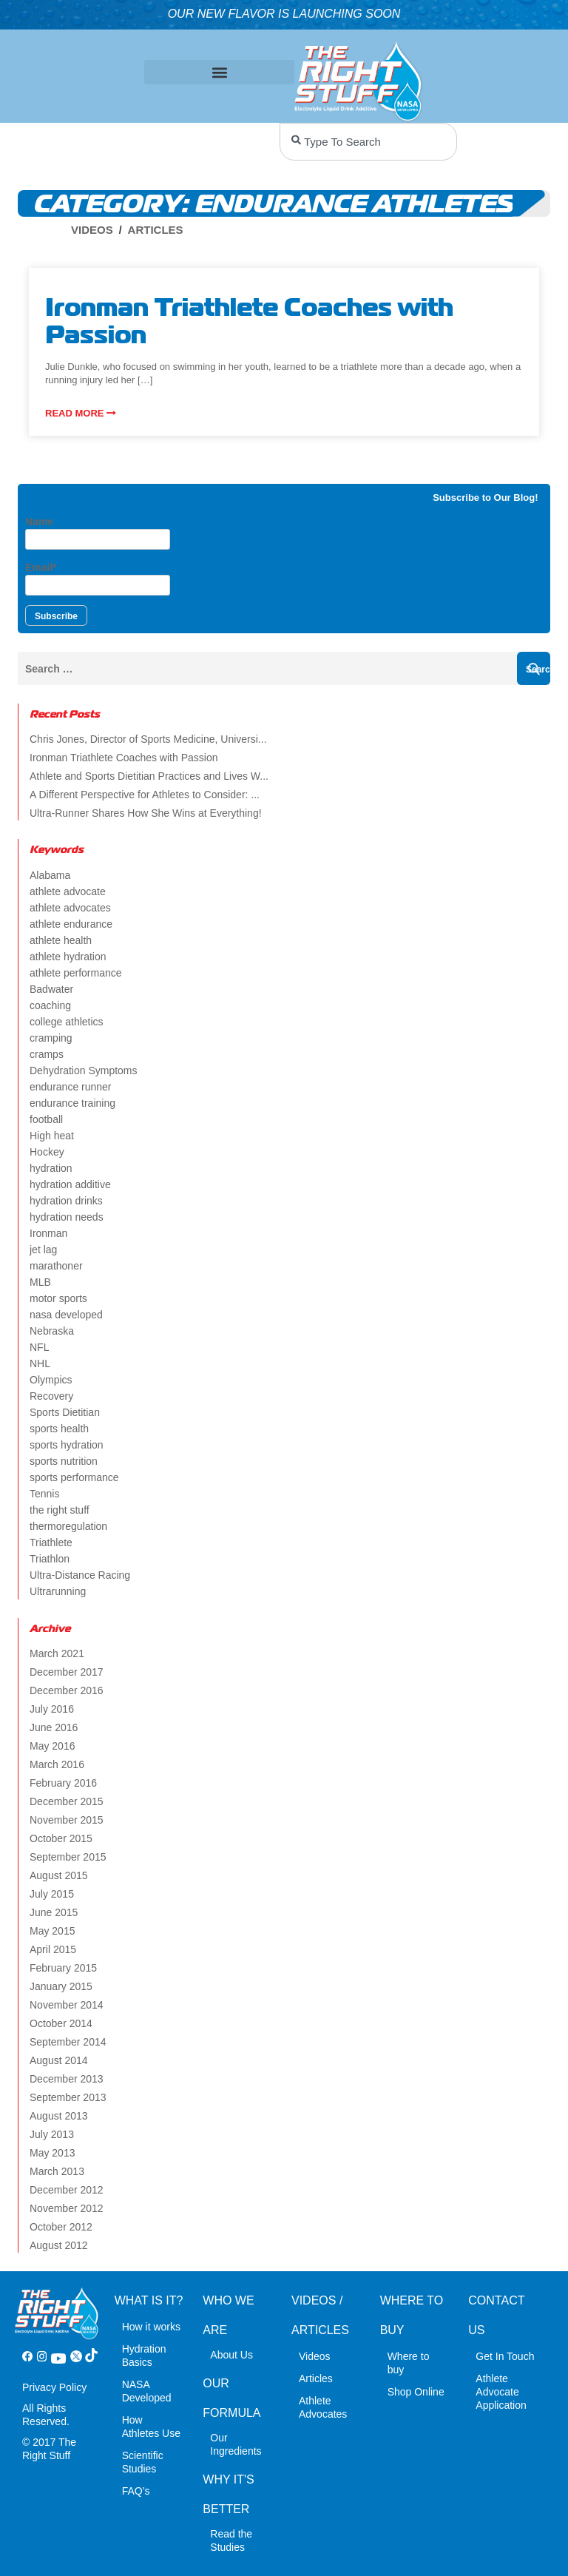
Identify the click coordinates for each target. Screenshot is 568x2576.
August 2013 (59, 2116)
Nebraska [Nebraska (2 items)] (52, 1331)
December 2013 (67, 2079)
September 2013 (68, 2097)
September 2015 (68, 1857)
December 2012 (67, 2190)
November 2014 (67, 2005)
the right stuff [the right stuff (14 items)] (59, 1510)
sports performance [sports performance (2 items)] (74, 1477)
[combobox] (368, 142)
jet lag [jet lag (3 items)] (43, 1249)
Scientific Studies (142, 2462)
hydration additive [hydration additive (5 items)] (70, 1184)
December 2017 (67, 1672)
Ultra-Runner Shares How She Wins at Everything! (146, 813)
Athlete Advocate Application (501, 2392)
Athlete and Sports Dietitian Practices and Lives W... (149, 776)
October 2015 (61, 1838)
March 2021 (57, 1653)
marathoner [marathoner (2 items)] (56, 1266)
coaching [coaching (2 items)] (50, 1005)
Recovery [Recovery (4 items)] (51, 1396)
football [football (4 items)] (46, 1119)
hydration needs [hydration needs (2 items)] (67, 1217)
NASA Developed (147, 2391)
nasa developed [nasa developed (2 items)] (66, 1315)
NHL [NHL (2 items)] (40, 1363)
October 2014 (61, 2023)
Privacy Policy (54, 2387)
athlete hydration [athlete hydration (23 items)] (68, 956)
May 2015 (52, 1931)
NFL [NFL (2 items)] (39, 1347)
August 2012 (59, 2245)
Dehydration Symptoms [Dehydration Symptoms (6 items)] (84, 1070)
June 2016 (54, 1727)
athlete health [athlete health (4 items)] (61, 940)
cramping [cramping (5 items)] (51, 1038)
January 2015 (61, 1986)
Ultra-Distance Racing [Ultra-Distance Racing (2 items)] (80, 1575)
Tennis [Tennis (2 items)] (44, 1494)
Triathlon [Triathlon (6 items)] (50, 1559)
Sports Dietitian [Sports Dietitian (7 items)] (65, 1412)
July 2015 (52, 1894)
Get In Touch (505, 2356)
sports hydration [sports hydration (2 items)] (67, 1445)
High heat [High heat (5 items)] (52, 1136)
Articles (155, 229)
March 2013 (57, 2171)
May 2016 (52, 1746)
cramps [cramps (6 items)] (47, 1054)
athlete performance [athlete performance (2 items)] (76, 973)
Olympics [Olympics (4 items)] (51, 1380)
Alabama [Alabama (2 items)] (50, 875)
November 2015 (67, 1820)
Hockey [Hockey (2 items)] (47, 1152)
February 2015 (63, 1968)
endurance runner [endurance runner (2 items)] (71, 1087)
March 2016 (57, 1764)
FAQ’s (136, 2491)
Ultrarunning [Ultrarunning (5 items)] (58, 1591)
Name (97, 533)
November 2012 (67, 2208)
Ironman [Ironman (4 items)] (48, 1233)
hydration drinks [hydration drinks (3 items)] (66, 1201)
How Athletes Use (151, 2426)
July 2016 (52, 1709)
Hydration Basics (144, 2355)
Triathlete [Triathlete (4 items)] (51, 1542)
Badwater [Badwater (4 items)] (51, 989)
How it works (151, 2327)
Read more (80, 413)
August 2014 (59, 2060)
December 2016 (67, 1690)
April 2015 (53, 1949)
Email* (97, 579)
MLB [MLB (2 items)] (40, 1282)
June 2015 (54, 1912)
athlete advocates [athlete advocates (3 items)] (70, 908)
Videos (92, 229)
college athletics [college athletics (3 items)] (67, 1022)
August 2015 (59, 1875)
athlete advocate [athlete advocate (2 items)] (68, 891)
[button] (219, 72)
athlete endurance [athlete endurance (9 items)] (71, 924)
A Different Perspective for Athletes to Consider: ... (145, 794)
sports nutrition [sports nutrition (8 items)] (64, 1461)
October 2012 (61, 2227)
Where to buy (409, 2363)
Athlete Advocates (323, 2407)
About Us (231, 2355)
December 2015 (67, 1801)
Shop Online (416, 2392)
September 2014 (68, 2042)
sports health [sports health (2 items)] (59, 1428)
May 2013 (52, 2153)
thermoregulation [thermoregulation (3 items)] (68, 1526)
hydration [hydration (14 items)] (51, 1168)
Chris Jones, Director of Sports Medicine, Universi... (148, 739)
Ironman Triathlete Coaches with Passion (123, 757)
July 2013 (52, 2134)
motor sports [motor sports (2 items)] (58, 1298)
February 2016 (63, 1783)
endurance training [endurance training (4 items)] (72, 1103)
